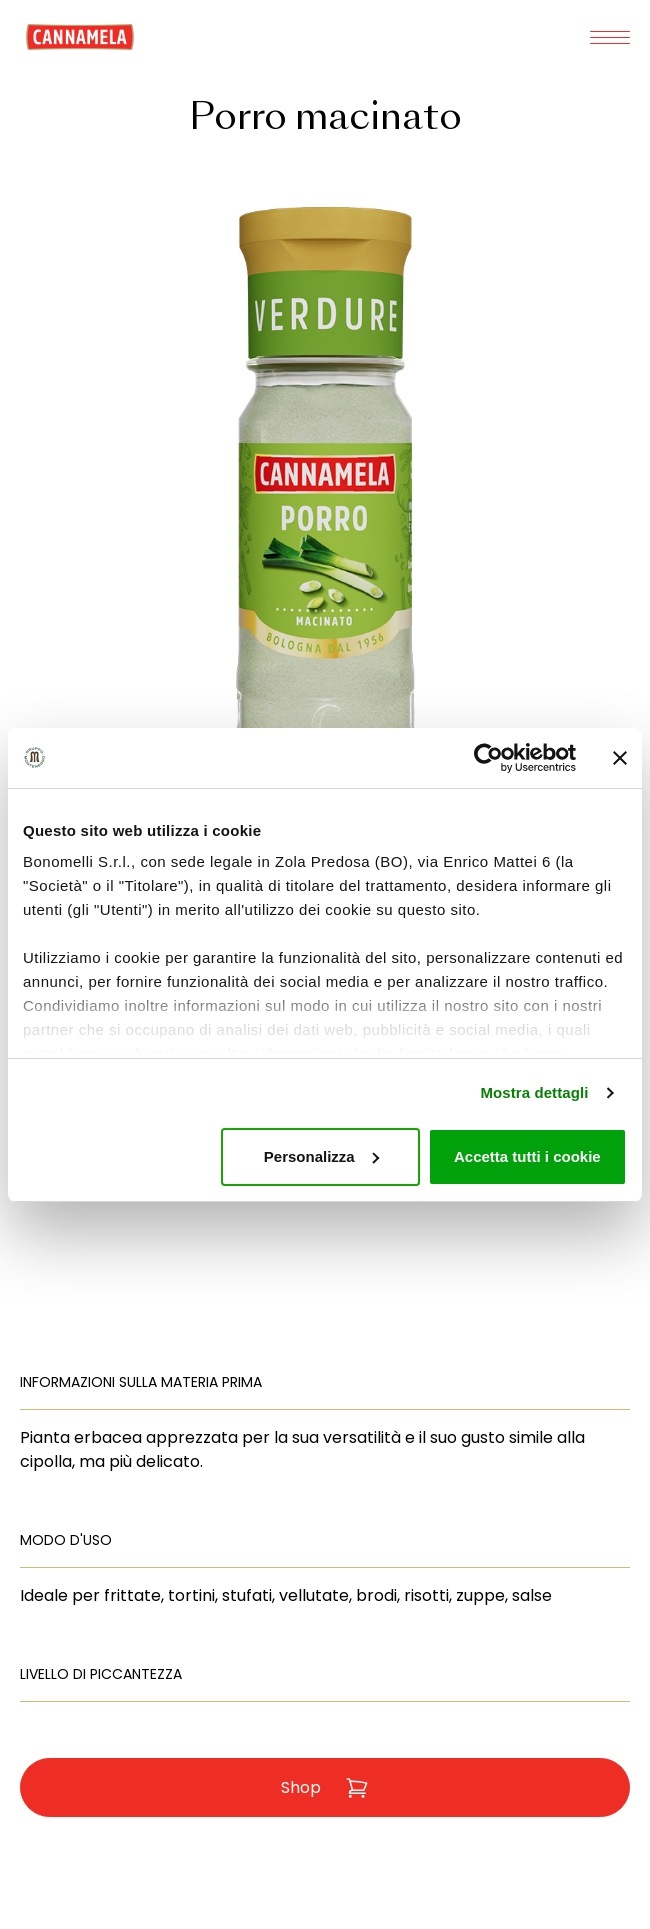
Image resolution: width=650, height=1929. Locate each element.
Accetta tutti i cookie (527, 1156)
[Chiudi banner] (620, 758)
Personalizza (321, 1156)
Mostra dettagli (534, 1092)
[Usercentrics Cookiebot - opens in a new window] (488, 758)
